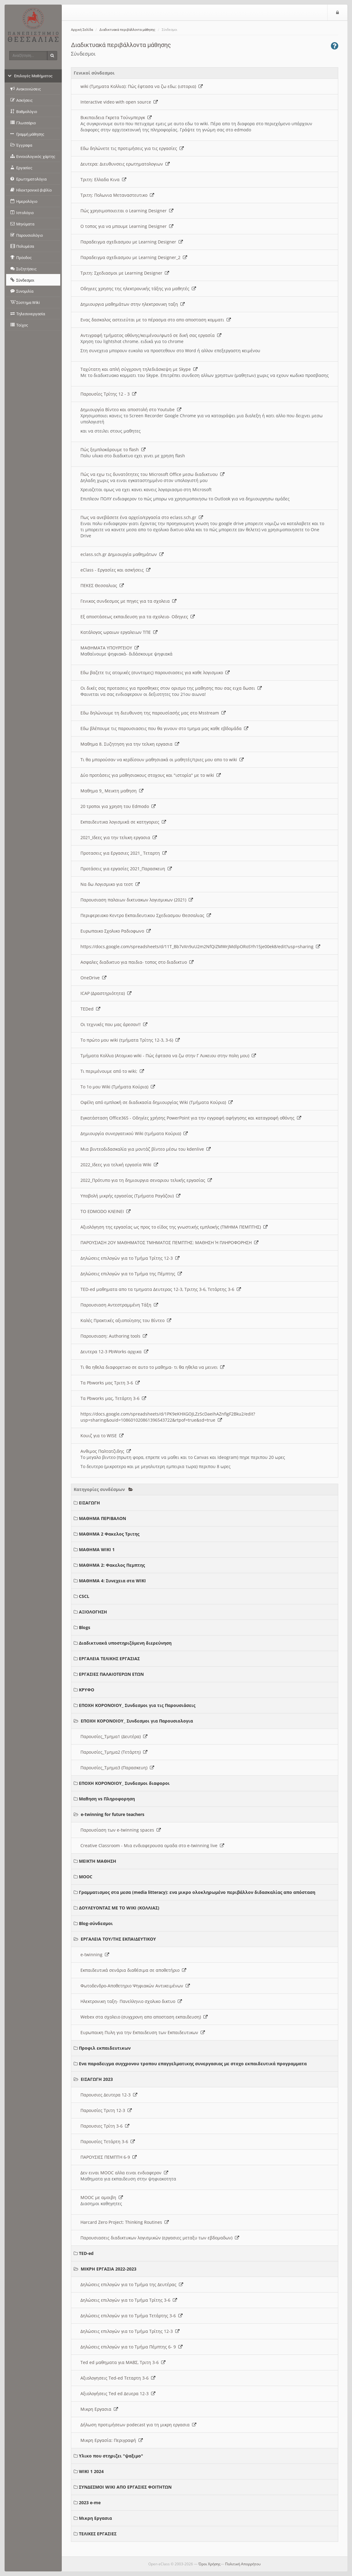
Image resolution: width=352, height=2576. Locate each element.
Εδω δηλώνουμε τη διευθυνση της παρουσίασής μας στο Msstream (153, 713)
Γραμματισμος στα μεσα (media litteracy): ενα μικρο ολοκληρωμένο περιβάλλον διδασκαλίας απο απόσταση (197, 1892)
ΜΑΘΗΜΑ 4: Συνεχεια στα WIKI (112, 1581)
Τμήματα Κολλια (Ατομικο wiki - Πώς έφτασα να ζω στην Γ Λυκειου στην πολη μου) (168, 1055)
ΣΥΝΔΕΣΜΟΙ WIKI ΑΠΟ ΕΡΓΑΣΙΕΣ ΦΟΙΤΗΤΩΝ (125, 2487)
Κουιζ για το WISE (102, 1435)
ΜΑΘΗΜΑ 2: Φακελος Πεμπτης (112, 1565)
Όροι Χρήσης (209, 2564)
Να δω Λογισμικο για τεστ (110, 884)
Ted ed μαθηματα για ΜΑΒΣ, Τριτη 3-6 (122, 2362)
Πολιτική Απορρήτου (243, 2564)
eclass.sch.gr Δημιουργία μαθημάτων (122, 554)
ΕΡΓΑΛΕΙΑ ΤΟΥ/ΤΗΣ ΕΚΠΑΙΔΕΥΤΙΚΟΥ (118, 1939)
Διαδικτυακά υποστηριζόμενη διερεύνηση (125, 1643)
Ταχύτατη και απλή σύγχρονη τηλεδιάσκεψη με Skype (139, 369)
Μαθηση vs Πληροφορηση (107, 1799)
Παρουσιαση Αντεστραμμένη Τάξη (119, 1305)
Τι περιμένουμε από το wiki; (112, 1071)
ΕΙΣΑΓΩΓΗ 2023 (97, 2079)
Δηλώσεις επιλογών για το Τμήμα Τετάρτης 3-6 (131, 2315)
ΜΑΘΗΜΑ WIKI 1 (97, 1549)
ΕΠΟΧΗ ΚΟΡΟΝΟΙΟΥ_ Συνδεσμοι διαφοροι (124, 1783)
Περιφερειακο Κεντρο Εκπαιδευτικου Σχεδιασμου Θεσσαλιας (145, 915)
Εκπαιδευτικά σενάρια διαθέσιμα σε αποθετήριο (133, 1970)
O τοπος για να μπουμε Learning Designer (126, 226)
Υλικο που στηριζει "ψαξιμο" (111, 2456)
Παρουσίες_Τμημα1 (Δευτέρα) (113, 1736)
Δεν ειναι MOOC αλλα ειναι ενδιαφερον (124, 2173)
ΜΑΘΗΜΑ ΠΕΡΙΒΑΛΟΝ (102, 1518)
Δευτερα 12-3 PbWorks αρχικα (114, 1351)
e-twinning (94, 1954)
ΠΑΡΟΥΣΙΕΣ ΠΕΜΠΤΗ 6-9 (108, 2157)
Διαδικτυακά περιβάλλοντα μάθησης (127, 30)
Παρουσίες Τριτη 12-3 (106, 2110)
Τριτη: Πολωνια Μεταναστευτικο (117, 195)
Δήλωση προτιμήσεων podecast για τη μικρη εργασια (138, 2425)
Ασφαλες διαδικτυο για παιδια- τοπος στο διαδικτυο (137, 962)
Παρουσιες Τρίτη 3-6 (104, 2126)
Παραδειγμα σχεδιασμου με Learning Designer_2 (133, 257)
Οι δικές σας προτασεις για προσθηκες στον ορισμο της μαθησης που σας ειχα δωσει (171, 688)
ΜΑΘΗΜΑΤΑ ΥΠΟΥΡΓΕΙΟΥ (109, 648)
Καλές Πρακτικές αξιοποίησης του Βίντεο (125, 1320)
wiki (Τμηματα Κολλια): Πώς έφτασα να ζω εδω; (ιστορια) (141, 86)
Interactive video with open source (119, 102)
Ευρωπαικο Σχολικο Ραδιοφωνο (115, 931)
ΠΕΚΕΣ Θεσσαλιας (102, 585)
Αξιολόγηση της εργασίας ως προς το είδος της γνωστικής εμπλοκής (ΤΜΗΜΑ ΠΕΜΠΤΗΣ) (174, 1227)
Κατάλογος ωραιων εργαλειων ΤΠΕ (118, 632)
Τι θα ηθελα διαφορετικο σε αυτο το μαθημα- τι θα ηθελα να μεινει (152, 1367)
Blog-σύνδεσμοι (96, 1923)
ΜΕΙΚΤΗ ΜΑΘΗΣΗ (97, 1861)
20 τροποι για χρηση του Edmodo (118, 806)
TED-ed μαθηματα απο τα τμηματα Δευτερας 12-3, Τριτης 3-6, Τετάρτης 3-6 (160, 1289)
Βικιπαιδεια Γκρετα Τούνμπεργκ (116, 117)
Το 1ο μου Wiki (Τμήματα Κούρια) (117, 1087)
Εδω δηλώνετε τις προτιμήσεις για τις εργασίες (132, 148)
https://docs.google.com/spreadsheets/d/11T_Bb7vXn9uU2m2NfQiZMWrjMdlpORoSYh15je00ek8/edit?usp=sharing (200, 946)
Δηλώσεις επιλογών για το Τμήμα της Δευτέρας (131, 2284)
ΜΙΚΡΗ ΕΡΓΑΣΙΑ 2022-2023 (108, 2269)
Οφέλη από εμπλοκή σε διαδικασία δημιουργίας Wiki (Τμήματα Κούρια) (156, 1102)
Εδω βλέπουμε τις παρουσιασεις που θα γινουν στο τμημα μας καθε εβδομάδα (164, 728)
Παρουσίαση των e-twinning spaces (120, 1830)
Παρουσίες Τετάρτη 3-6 (107, 2141)
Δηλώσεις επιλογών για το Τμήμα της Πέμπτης (131, 1274)
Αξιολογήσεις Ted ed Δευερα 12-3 (117, 2393)
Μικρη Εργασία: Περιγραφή (111, 2440)
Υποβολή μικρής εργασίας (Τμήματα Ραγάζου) (130, 1196)
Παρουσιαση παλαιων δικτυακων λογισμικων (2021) (136, 900)
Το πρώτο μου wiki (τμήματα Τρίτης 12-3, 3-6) (130, 1040)
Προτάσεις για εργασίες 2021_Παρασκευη (126, 868)
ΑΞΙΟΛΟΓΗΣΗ (93, 1612)
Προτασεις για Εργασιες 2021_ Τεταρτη (123, 853)
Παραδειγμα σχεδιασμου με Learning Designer (131, 242)
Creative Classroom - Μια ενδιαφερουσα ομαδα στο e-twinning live (152, 1845)
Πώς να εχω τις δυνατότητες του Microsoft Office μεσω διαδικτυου (152, 474)
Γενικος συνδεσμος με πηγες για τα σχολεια (128, 601)
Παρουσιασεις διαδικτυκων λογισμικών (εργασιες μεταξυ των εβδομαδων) (159, 2238)
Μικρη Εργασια (99, 2409)
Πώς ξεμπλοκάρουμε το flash (113, 449)
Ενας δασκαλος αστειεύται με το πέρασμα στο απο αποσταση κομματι (155, 320)
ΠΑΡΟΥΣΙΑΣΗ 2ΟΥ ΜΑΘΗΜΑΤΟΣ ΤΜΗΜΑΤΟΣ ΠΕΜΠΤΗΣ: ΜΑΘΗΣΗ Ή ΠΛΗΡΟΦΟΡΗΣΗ (169, 1242)
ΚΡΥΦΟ (86, 1690)
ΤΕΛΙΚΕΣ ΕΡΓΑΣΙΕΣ (98, 2534)
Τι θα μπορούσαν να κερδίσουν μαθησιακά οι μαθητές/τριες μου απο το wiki (162, 759)
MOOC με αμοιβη (101, 2197)
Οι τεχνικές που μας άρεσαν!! (113, 1024)
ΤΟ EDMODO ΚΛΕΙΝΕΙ (105, 1211)
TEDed (90, 1009)
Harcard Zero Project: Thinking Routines (124, 2222)
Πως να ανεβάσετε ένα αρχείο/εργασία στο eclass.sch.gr (141, 517)
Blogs (84, 1627)
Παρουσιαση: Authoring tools (113, 1336)
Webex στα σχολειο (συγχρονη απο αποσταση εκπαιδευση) (144, 2017)
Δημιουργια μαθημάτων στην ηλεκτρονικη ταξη (132, 304)
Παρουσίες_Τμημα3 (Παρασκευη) (117, 1767)
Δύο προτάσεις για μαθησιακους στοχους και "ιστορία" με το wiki (150, 775)
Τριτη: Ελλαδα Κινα (103, 179)
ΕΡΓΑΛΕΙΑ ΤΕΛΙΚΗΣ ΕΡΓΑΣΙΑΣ (109, 1658)
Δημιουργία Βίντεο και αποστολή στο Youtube (130, 409)
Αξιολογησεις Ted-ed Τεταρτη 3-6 (117, 2378)
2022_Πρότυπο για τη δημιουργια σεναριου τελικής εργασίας (146, 1180)
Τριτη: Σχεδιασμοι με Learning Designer (124, 273)
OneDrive (93, 978)
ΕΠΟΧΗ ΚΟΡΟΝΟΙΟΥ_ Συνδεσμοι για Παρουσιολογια (137, 1721)
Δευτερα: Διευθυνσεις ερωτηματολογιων (125, 164)
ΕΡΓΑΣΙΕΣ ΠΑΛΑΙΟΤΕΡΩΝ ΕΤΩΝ (111, 1674)
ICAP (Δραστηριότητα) (106, 993)
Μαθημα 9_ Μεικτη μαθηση (111, 791)
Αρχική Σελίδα (82, 30)
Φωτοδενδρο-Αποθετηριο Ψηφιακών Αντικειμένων (135, 1986)
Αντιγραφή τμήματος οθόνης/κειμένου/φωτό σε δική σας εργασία (150, 335)
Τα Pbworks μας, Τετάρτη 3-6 (113, 1398)
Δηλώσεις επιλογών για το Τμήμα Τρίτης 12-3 (130, 1258)
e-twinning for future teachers (112, 1814)
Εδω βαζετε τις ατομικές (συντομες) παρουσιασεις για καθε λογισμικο (155, 672)
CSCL (84, 1596)
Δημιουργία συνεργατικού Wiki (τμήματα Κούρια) (134, 1133)
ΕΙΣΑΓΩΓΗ (89, 1503)
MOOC (85, 1877)
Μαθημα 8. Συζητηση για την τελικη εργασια (129, 744)
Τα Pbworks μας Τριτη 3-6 (110, 1383)
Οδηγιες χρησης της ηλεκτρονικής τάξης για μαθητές (138, 288)
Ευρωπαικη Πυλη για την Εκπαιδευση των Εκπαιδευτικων (142, 2032)
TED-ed (86, 2253)
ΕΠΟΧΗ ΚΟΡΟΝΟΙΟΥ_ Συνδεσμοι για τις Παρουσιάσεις (137, 1705)
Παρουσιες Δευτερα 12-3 (108, 2095)
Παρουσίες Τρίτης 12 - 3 (108, 394)
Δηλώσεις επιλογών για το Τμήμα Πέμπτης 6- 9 (131, 2347)
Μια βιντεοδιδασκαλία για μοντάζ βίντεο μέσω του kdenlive (145, 1149)
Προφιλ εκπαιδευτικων (105, 2048)
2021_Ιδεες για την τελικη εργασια (118, 837)
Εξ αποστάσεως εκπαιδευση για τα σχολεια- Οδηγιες (137, 616)
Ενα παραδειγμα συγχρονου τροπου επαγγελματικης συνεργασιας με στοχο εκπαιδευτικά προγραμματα (193, 2063)
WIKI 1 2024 (91, 2471)
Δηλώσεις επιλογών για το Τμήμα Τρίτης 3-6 (128, 2300)
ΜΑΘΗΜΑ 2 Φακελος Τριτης (109, 1534)
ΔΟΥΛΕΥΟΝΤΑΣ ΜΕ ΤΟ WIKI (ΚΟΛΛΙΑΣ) (119, 1908)
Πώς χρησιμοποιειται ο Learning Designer (126, 211)
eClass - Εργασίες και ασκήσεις (115, 570)
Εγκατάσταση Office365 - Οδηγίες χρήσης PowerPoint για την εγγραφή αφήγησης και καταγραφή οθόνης (190, 1118)
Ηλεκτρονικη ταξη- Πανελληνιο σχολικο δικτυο (131, 2001)
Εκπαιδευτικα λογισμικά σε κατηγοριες (123, 822)
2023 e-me (90, 2502)
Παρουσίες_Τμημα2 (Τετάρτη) (113, 1752)
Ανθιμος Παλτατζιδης (105, 1451)
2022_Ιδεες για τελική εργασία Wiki (119, 1164)
